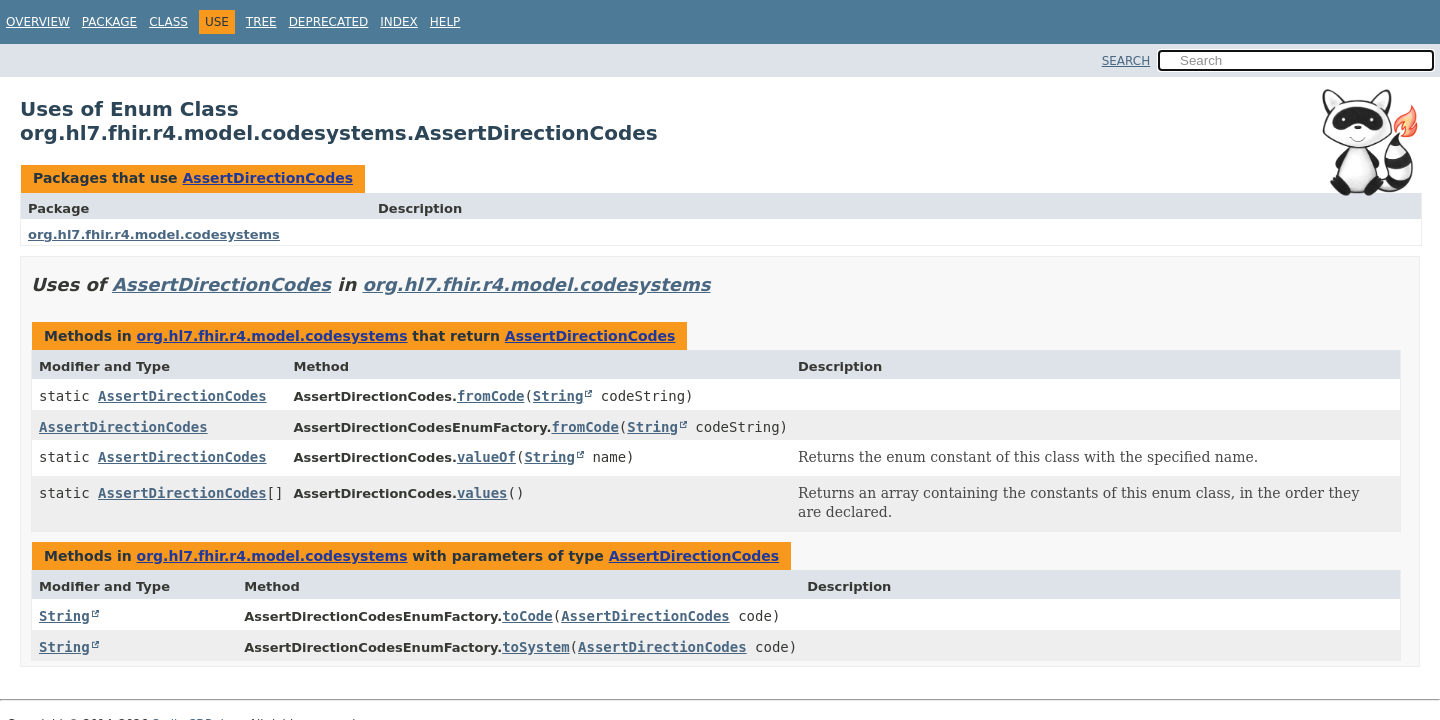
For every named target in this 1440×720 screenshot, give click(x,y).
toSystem (535, 647)
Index (399, 22)
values (482, 493)
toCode (527, 616)
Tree (261, 22)
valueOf (486, 457)
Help (445, 22)
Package (109, 22)
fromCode (490, 396)
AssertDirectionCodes (267, 178)
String (558, 396)
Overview (38, 22)
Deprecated (329, 22)
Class (168, 22)
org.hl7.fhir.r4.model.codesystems (154, 234)
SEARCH (1126, 61)
